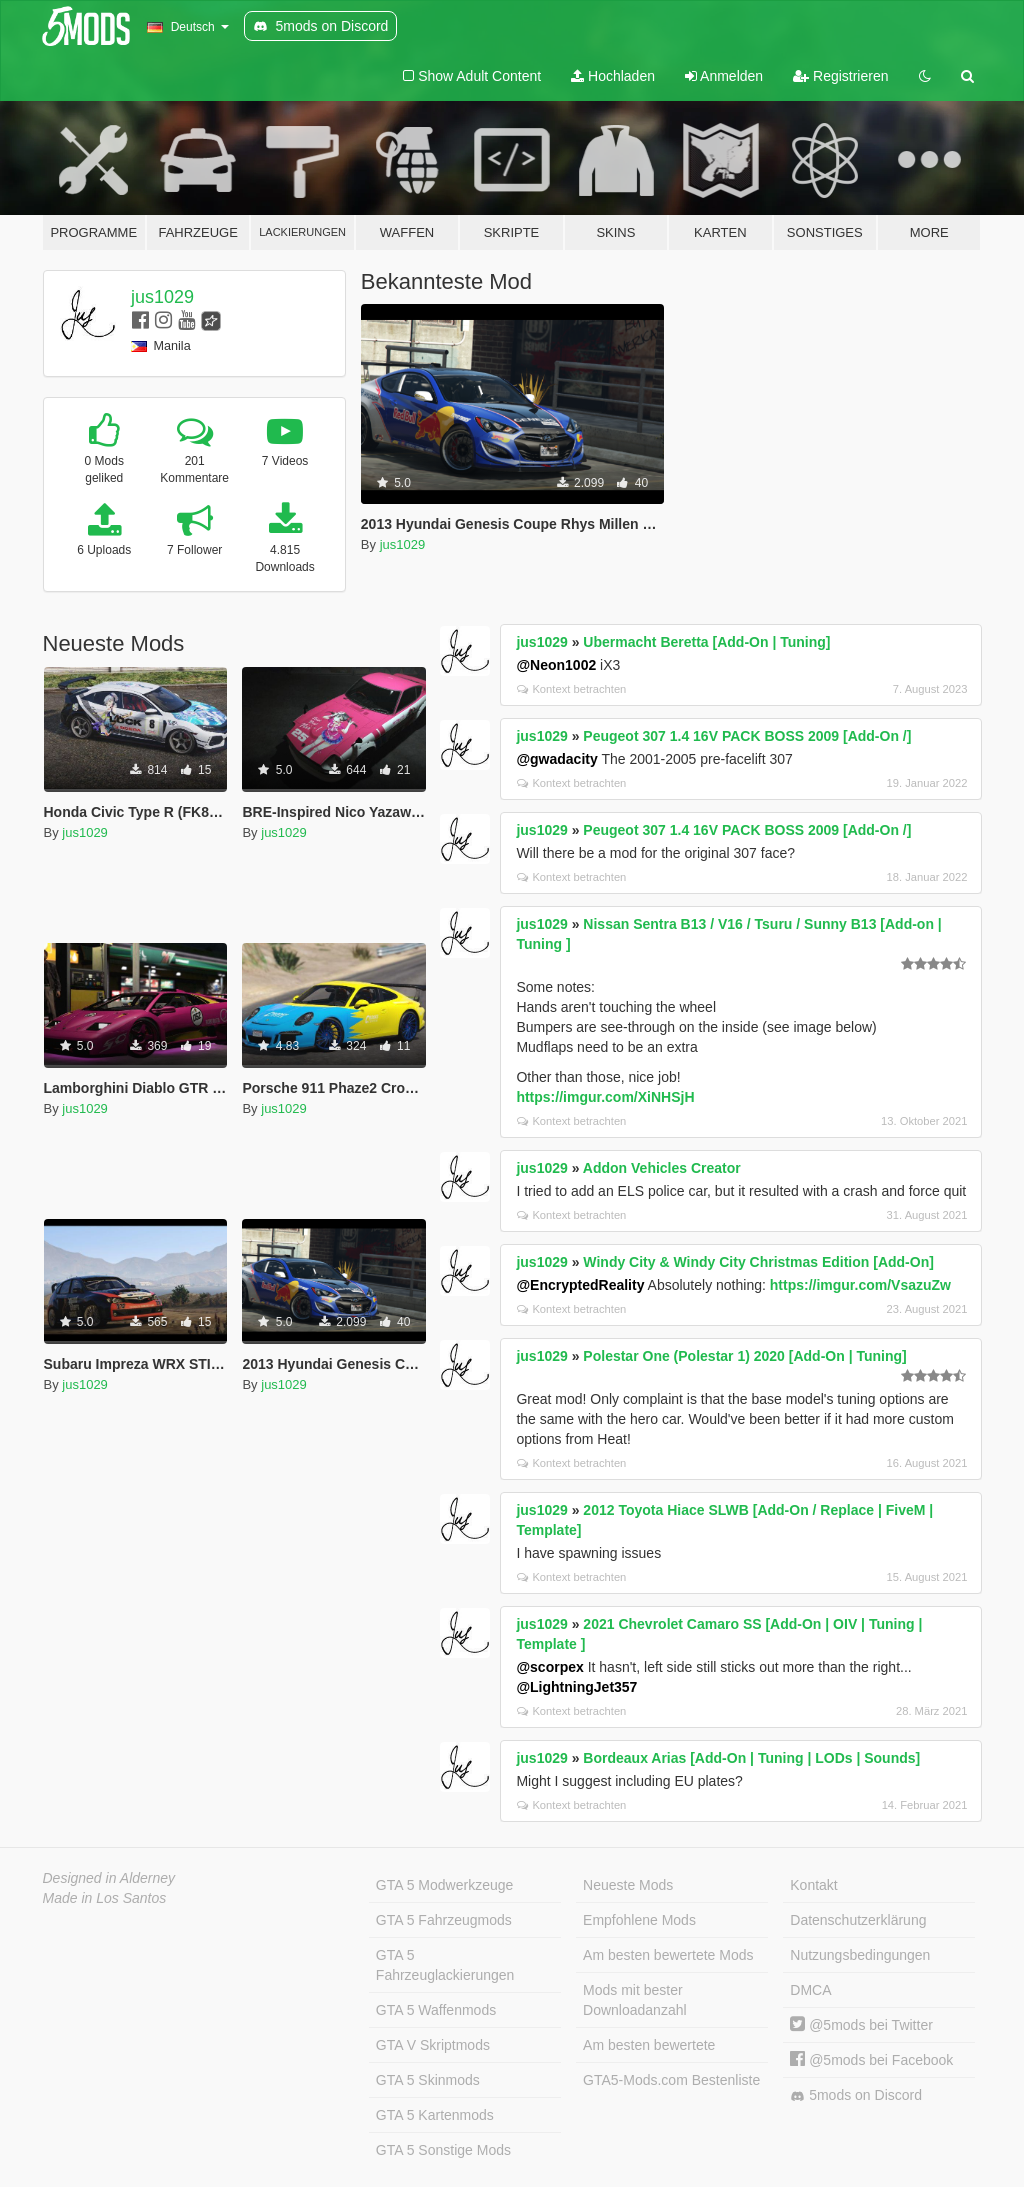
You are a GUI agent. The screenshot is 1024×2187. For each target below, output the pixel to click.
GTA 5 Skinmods (428, 2080)
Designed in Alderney (109, 1878)
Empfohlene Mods (639, 1920)
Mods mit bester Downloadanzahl (635, 2000)
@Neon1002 (556, 665)
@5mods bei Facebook (871, 2060)
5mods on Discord (856, 2095)
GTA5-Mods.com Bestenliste (671, 2080)
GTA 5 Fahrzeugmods (444, 1920)
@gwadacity (556, 759)
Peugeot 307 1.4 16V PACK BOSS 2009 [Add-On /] (747, 736)
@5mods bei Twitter (861, 2025)
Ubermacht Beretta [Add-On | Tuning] (706, 642)
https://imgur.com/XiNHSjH (605, 1097)
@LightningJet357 (576, 1687)
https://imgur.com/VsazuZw (860, 1285)
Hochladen (613, 76)
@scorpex (549, 1667)
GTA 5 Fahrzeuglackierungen (445, 1965)
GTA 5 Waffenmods (436, 2010)
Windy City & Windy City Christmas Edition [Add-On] (758, 1262)
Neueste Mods (628, 1885)
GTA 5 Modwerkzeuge (444, 1885)
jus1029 (162, 297)
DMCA (810, 1990)
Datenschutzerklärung (858, 1920)
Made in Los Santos (105, 1898)
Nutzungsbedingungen (860, 1955)
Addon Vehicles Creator (662, 1168)
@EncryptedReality (580, 1285)
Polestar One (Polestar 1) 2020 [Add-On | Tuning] (744, 1356)
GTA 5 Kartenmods (435, 2115)
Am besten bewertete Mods (668, 1955)
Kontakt (813, 1885)
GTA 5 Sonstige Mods (443, 2150)
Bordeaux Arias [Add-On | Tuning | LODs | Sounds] (751, 1758)
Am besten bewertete (649, 2045)
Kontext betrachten (571, 689)
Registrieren (840, 76)
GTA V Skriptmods (433, 2045)
